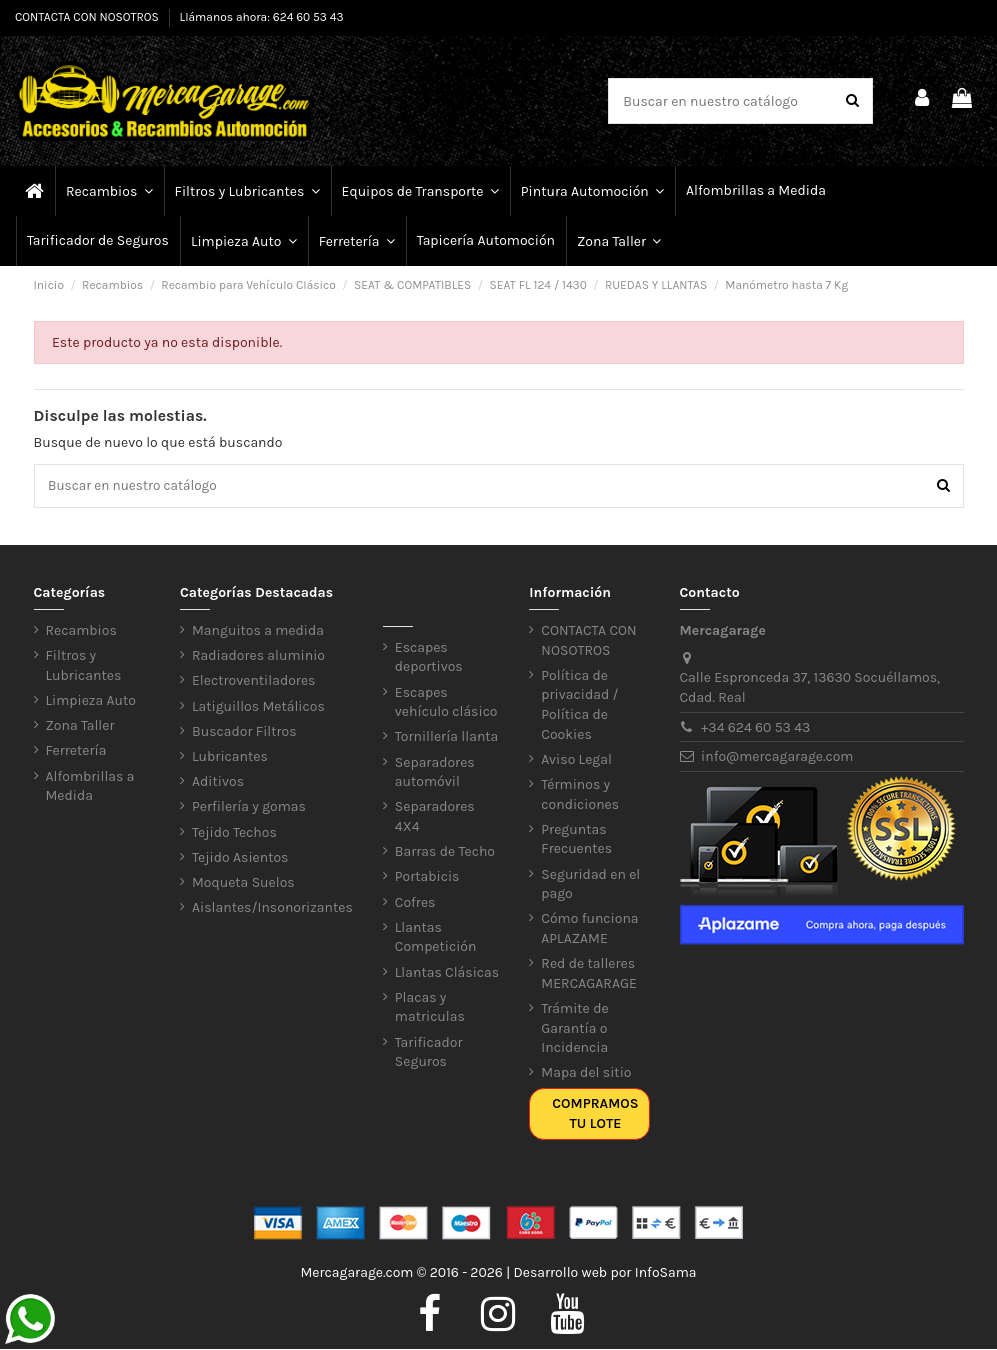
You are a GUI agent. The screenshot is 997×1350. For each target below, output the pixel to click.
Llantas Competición (436, 938)
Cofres (415, 903)
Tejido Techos (234, 833)
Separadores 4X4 (435, 818)
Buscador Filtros (244, 732)
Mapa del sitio (586, 1074)
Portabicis (427, 878)
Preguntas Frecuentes (576, 840)
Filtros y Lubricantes (84, 667)
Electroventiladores (253, 682)
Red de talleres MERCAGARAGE (589, 975)
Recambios (81, 632)
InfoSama (666, 1273)
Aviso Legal (576, 760)
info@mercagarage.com (777, 758)
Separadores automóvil (435, 773)
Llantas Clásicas (447, 973)
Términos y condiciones (580, 795)
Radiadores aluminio (258, 657)
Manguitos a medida (258, 632)
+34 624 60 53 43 (755, 728)
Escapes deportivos (429, 658)
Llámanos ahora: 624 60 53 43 (262, 17)
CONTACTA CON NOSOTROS (88, 17)
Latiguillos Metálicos (258, 707)
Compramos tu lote (595, 1115)
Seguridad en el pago (590, 885)
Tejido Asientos (240, 858)
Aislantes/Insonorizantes (272, 909)
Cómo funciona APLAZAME (589, 930)
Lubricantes (230, 757)
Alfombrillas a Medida (90, 787)
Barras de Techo (445, 853)
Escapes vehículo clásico (446, 703)
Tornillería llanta (447, 738)
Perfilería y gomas (249, 808)
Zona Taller (80, 727)
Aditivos (218, 783)
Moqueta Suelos (243, 883)
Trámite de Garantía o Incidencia (574, 1029)
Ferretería (76, 752)
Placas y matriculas (430, 1008)
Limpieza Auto (91, 702)
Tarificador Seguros (429, 1053)
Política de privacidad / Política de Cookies (579, 706)
